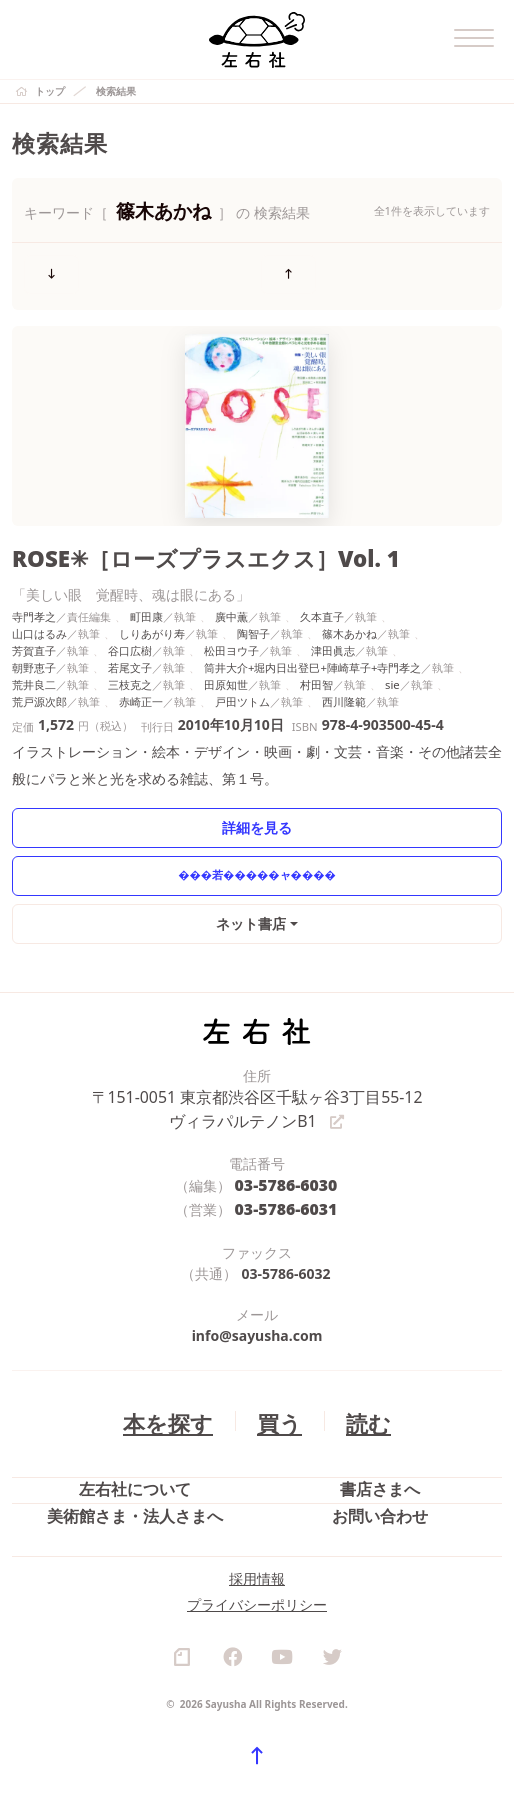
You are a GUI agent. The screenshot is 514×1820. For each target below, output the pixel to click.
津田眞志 (333, 638)
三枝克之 (130, 671)
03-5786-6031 (286, 1189)
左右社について (135, 1473)
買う (276, 1398)
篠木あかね (349, 621)
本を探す (175, 1398)
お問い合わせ (380, 1519)
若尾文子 (130, 655)
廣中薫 (231, 604)
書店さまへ (380, 1473)
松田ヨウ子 (231, 638)
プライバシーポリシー (257, 1637)
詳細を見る (257, 814)
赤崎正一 (141, 688)
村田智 (316, 671)
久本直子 (322, 604)
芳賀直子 (34, 638)
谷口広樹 (130, 638)
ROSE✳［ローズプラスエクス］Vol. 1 (176, 548)
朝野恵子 (34, 655)
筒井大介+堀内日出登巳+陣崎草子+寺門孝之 (312, 655)
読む (358, 1398)
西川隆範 (344, 688)
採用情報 (257, 1611)
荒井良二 (34, 671)
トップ (50, 91)
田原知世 (226, 671)
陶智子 (253, 621)
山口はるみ (39, 621)
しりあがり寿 (152, 621)
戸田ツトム (242, 688)
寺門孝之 (34, 604)
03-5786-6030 (286, 1168)
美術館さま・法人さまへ (135, 1519)
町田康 (146, 604)
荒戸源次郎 (39, 688)
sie (392, 671)
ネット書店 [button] (252, 910)
